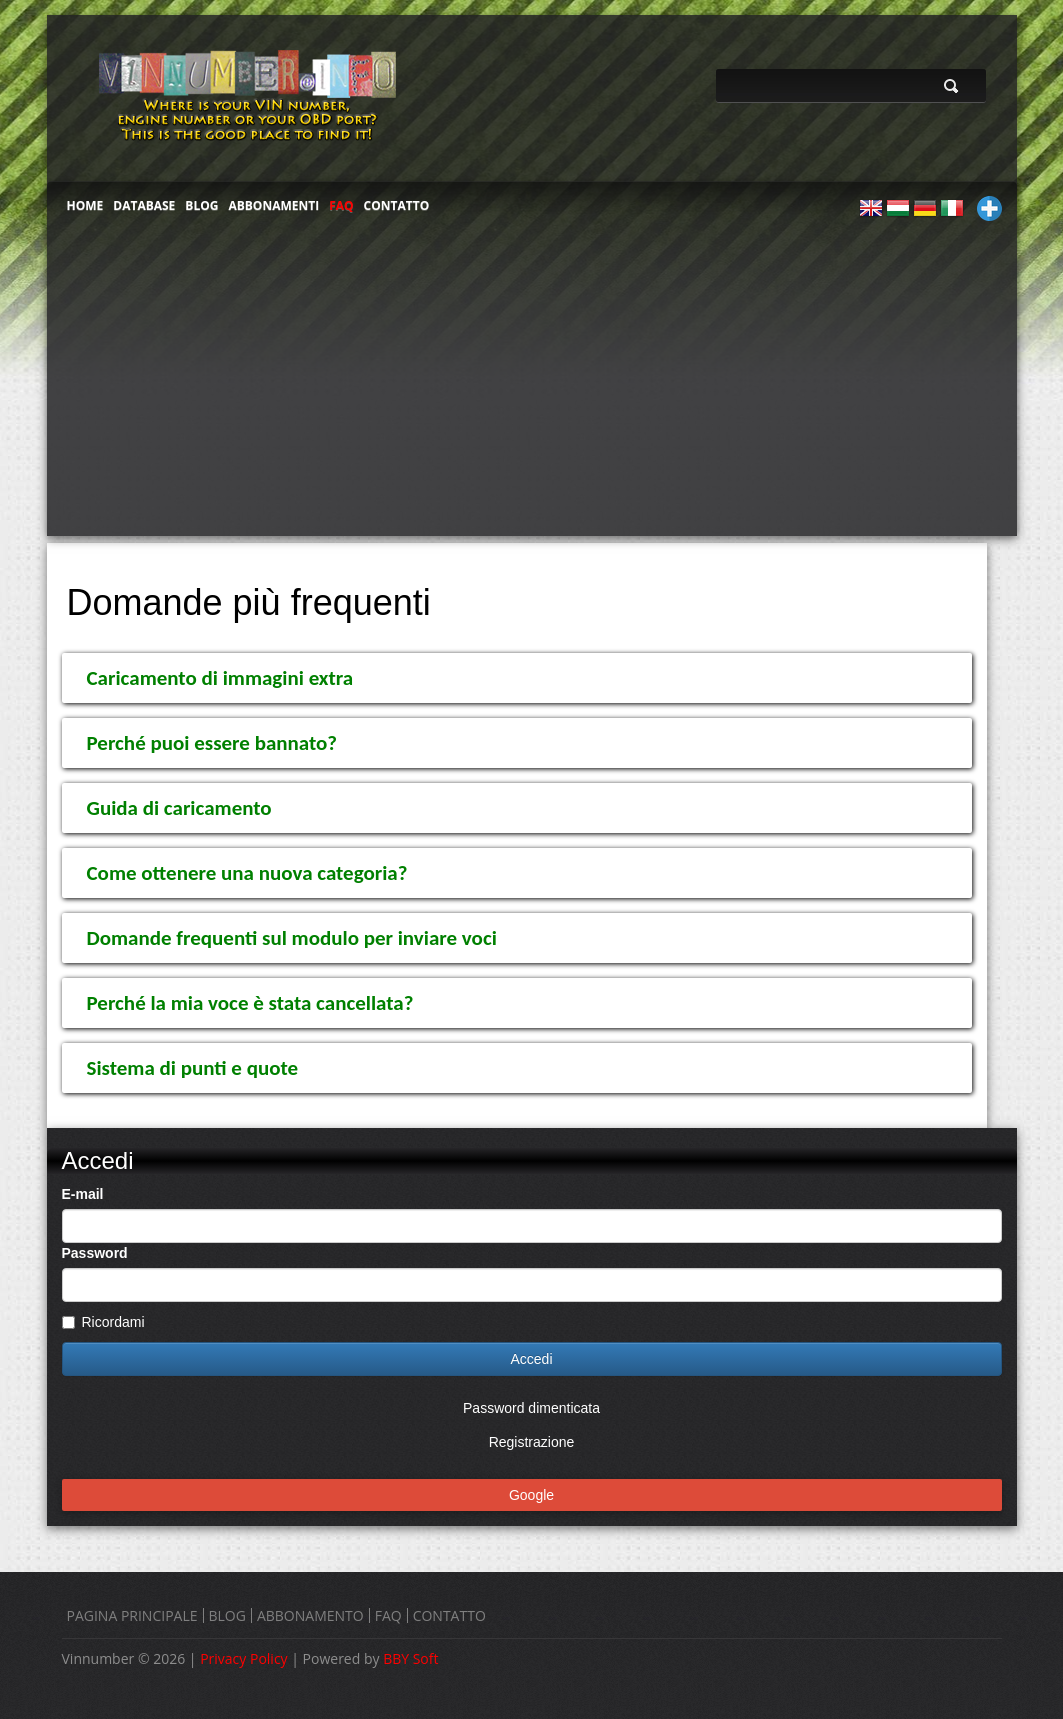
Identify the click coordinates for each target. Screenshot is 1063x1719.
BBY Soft (410, 1658)
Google (531, 1495)
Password (95, 1253)
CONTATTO (397, 205)
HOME (85, 205)
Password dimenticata (531, 1408)
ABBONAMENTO (310, 1615)
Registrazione (532, 1442)
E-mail (83, 1194)
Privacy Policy (243, 1658)
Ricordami (103, 1322)
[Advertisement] (532, 386)
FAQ (341, 205)
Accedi (531, 1359)
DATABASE (144, 205)
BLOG (201, 205)
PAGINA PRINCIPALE (132, 1615)
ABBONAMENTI (273, 205)
